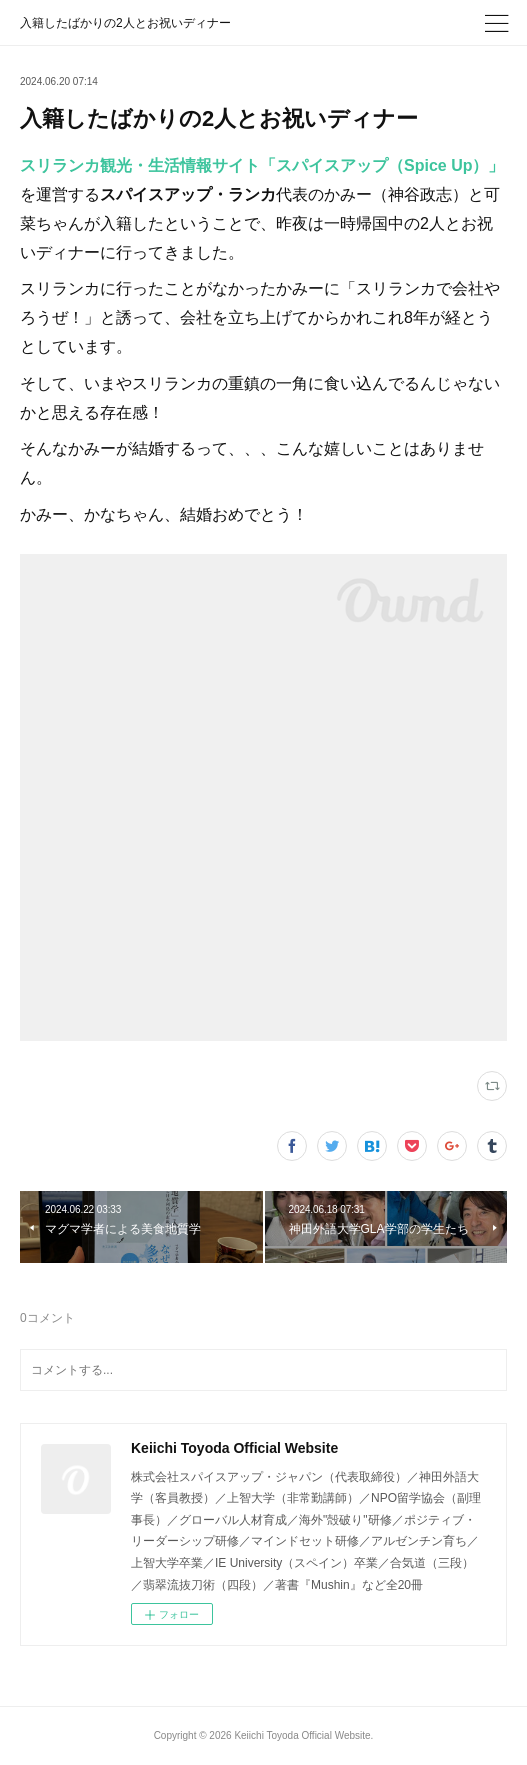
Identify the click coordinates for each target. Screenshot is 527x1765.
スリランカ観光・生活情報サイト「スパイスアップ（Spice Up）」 (262, 165)
